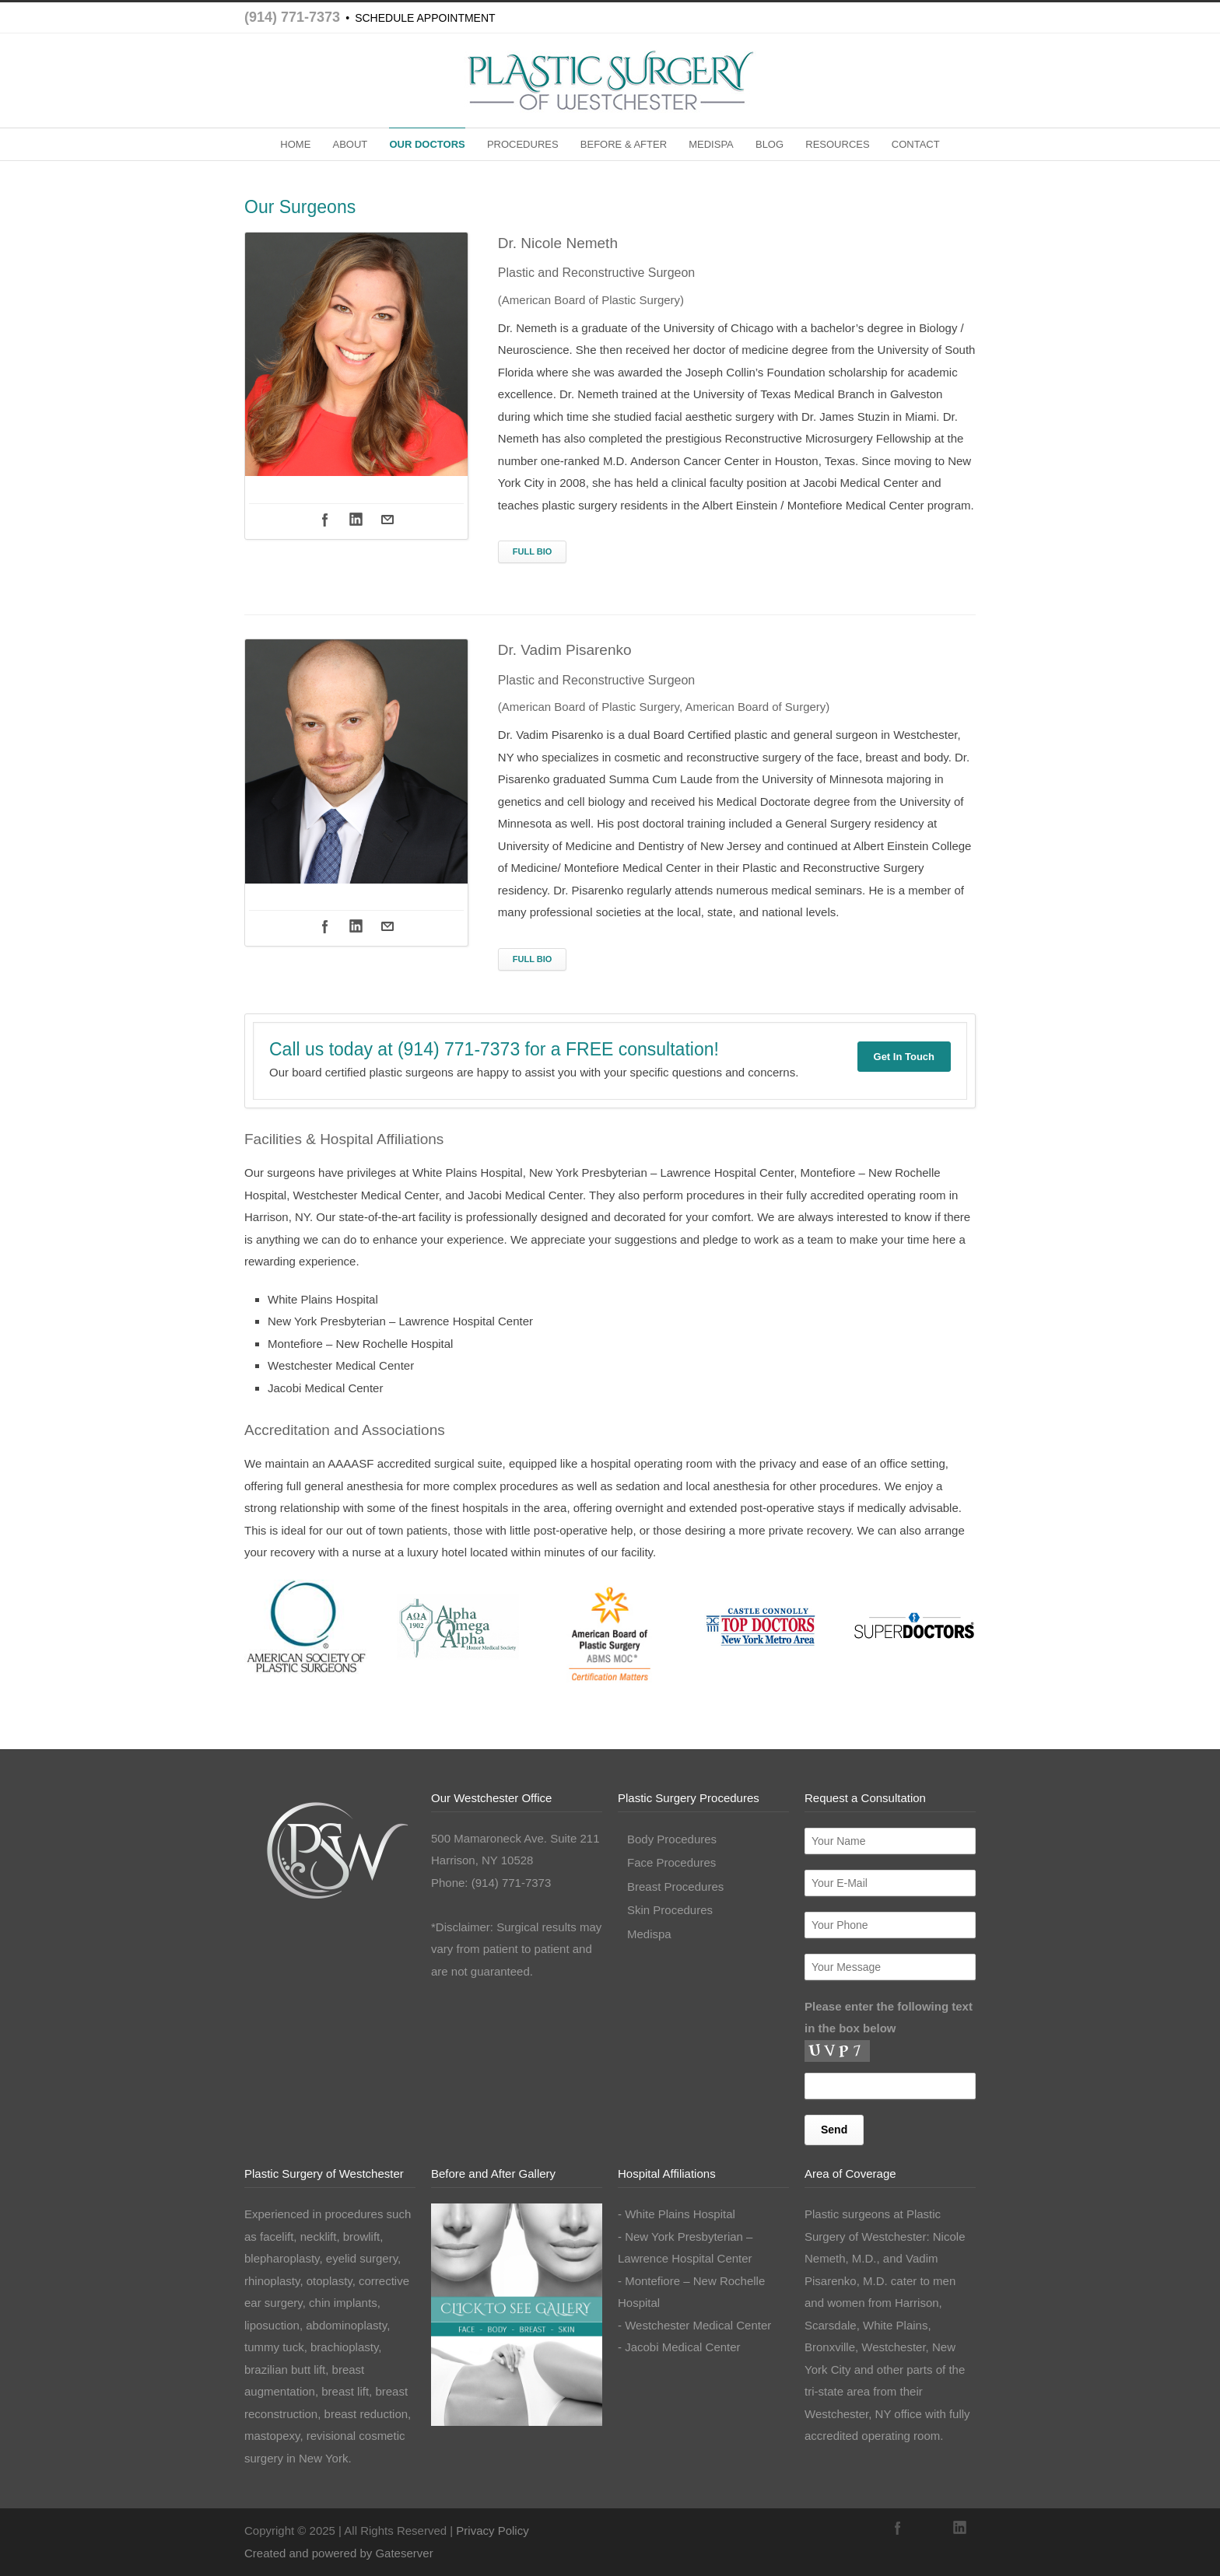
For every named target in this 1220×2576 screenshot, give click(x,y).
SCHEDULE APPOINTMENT (425, 18)
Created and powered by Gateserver (338, 2553)
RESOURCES (837, 144)
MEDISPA (711, 144)
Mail (387, 519)
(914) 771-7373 (292, 17)
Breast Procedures (675, 1886)
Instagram (929, 2527)
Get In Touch (904, 1056)
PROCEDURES (523, 144)
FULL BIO (532, 551)
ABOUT (349, 144)
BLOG (769, 144)
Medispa (649, 1934)
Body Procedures (672, 1839)
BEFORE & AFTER (623, 144)
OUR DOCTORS (427, 144)
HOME (295, 144)
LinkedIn (960, 2527)
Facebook (325, 519)
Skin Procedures (670, 1909)
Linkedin (356, 519)
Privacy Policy (492, 2530)
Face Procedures (671, 1862)
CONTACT (916, 144)
